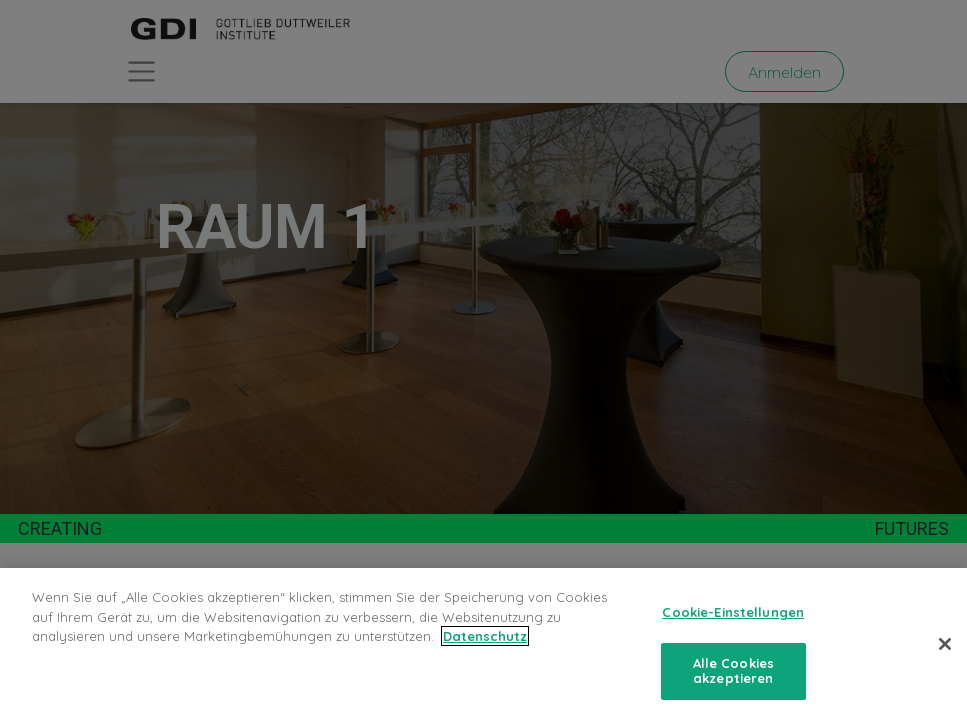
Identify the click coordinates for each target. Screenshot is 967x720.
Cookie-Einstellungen (733, 612)
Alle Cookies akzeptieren (734, 671)
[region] (483, 644)
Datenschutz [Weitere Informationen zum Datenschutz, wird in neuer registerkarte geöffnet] (485, 636)
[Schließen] (945, 644)
